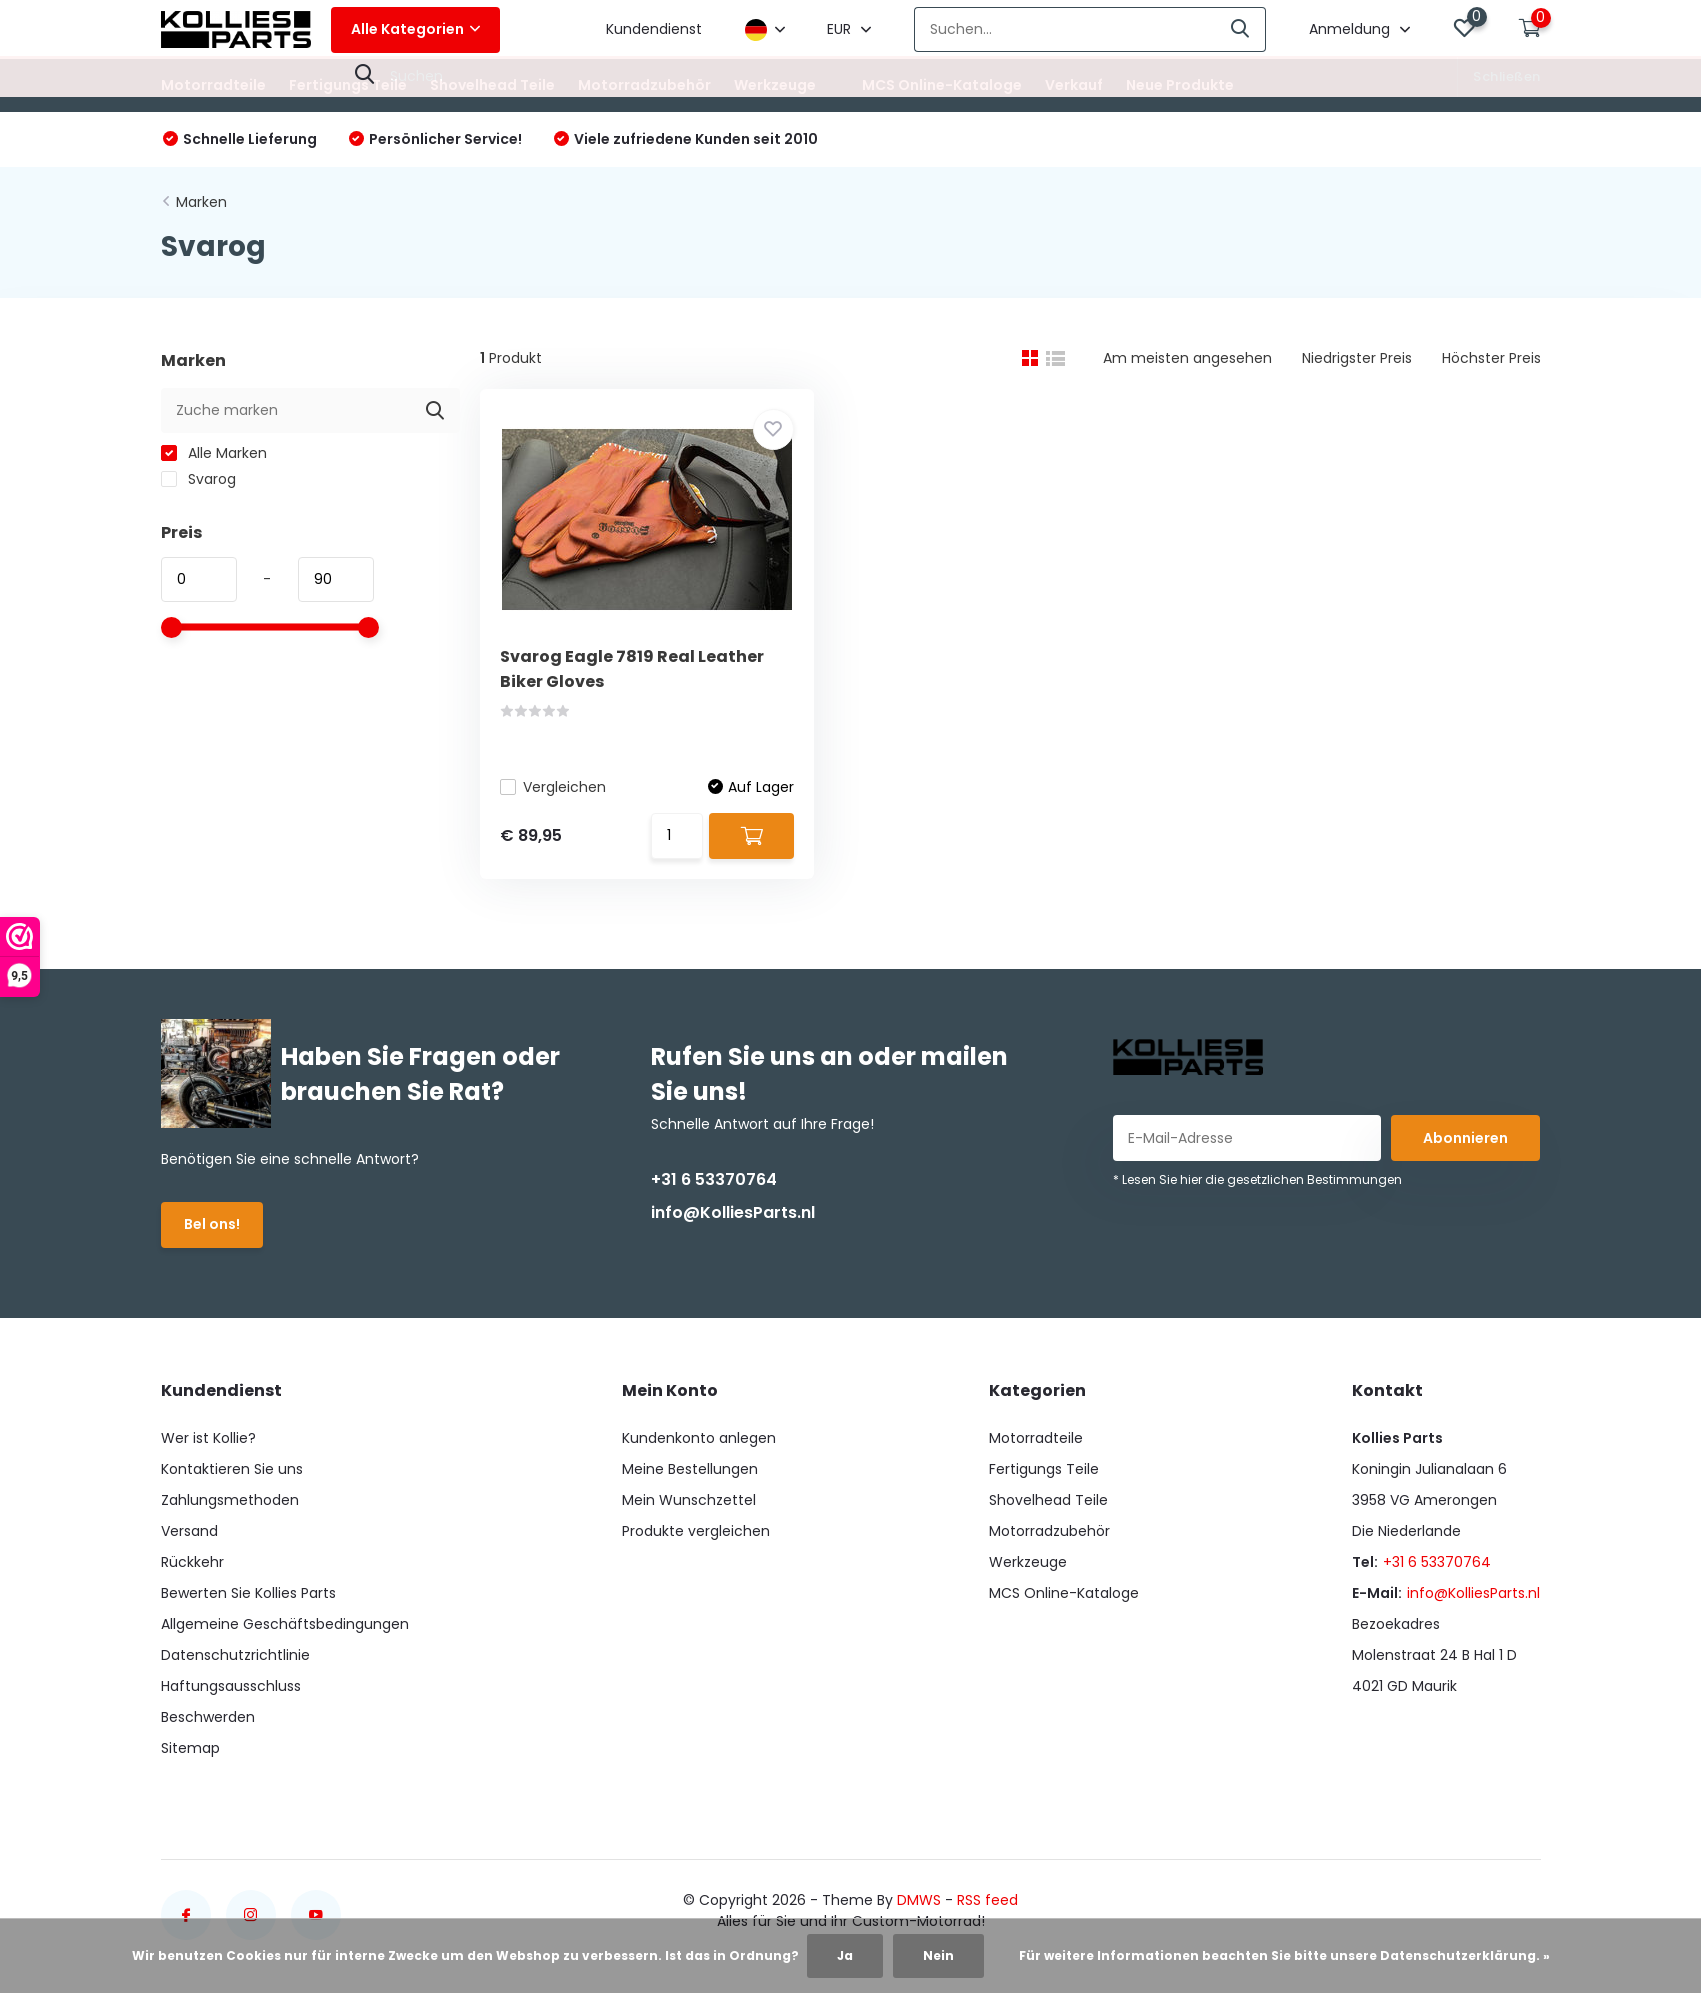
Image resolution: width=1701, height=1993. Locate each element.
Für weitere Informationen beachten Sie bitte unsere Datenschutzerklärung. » (1284, 1955)
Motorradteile (213, 85)
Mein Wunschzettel (689, 1500)
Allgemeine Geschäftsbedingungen (285, 1624)
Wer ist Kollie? (208, 1438)
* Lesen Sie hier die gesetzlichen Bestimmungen (1257, 1179)
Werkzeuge (775, 85)
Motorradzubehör (644, 85)
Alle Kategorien (415, 29)
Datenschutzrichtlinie (235, 1655)
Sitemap (190, 1748)
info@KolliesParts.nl (733, 1212)
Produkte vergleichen (696, 1531)
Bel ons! (212, 1224)
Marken (201, 202)
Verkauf (1074, 85)
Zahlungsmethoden (230, 1500)
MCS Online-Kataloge (942, 85)
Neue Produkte (1180, 85)
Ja (845, 1955)
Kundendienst (654, 29)
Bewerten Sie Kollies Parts (248, 1593)
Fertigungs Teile (348, 85)
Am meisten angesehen (1187, 358)
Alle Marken (214, 453)
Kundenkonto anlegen (699, 1438)
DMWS (919, 1900)
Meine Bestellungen (690, 1469)
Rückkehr (192, 1562)
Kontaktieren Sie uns (232, 1469)
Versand (189, 1531)
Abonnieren (1465, 1138)
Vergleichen (553, 787)
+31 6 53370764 (714, 1179)
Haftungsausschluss (231, 1686)
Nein (938, 1955)
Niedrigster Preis (1357, 358)
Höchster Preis (1491, 358)
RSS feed (987, 1900)
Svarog (198, 479)
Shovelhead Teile (492, 85)
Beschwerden (208, 1717)
